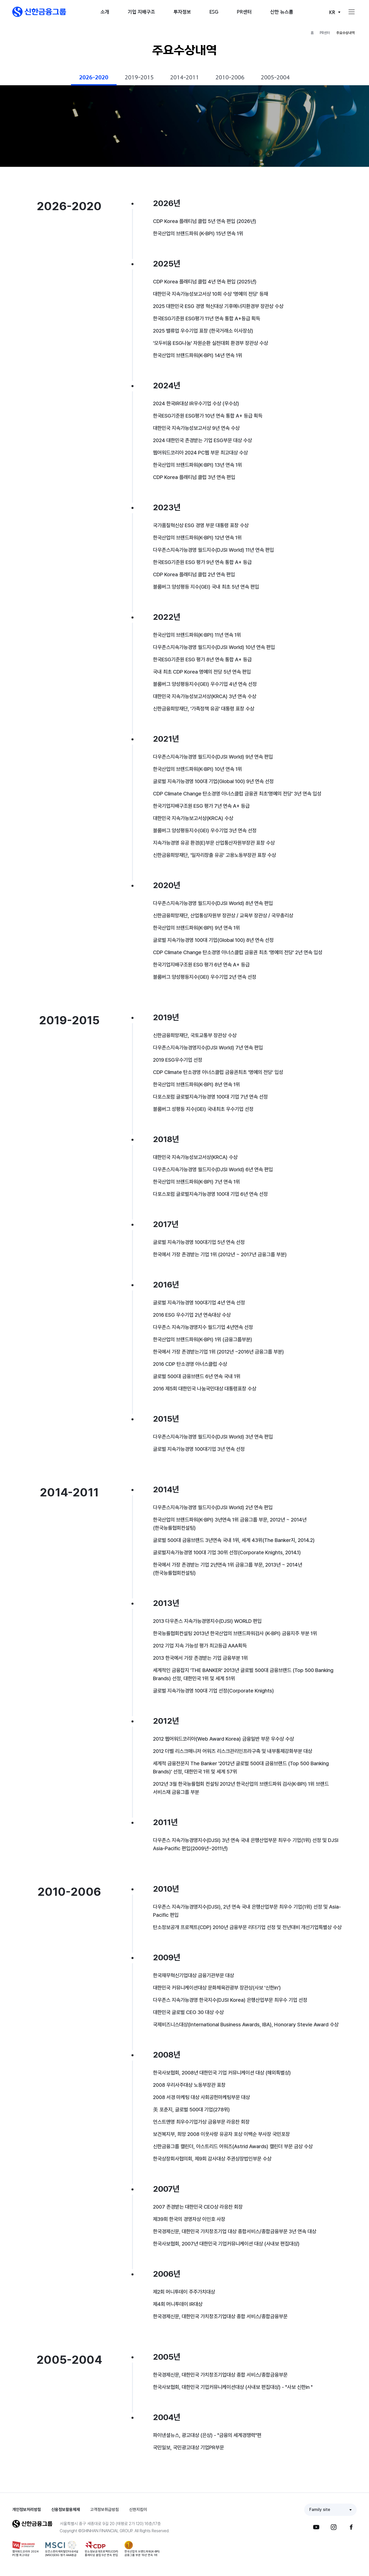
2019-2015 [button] (139, 77)
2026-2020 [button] (93, 77)
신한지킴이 (138, 2509)
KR (332, 12)
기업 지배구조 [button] (141, 11)
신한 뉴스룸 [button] (281, 11)
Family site (319, 2509)
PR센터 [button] (244, 11)
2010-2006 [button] (230, 77)
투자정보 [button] (182, 11)
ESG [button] (213, 11)
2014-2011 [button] (184, 77)
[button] (39, 12)
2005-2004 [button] (275, 77)
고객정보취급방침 (104, 2509)
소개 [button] (104, 11)
